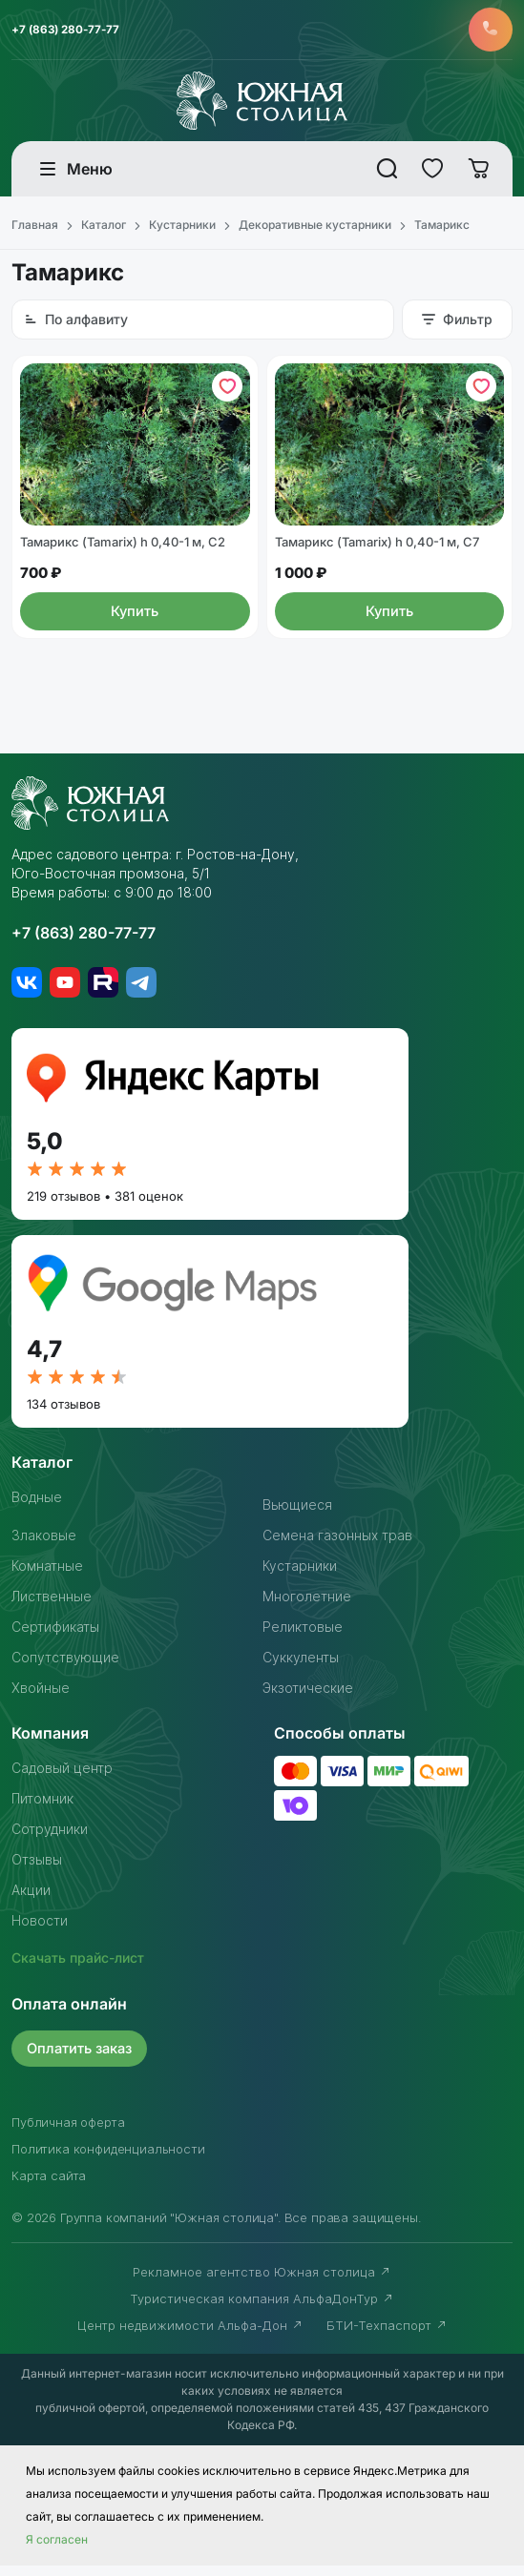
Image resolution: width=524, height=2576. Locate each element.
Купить (134, 622)
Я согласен (57, 2550)
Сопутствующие (65, 1667)
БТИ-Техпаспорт (387, 2335)
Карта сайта (48, 2186)
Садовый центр (62, 1778)
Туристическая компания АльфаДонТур (262, 2309)
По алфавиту (76, 323)
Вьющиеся (297, 1515)
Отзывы (36, 1870)
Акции (31, 1900)
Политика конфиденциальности (108, 2159)
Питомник (42, 1809)
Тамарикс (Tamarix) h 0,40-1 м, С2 (122, 553)
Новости (39, 1931)
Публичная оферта (67, 2132)
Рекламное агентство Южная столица (262, 2282)
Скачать (77, 1968)
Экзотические (307, 1698)
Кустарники (299, 1576)
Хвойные (40, 1698)
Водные (36, 1507)
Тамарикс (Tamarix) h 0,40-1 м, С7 (377, 553)
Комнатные (47, 1576)
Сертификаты (55, 1637)
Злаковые (43, 1545)
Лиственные (51, 1606)
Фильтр (457, 323)
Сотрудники (49, 1839)
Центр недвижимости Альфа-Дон (190, 2335)
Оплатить (82, 2059)
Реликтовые (302, 1637)
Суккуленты (300, 1667)
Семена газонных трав (337, 1545)
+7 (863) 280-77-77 (68, 31)
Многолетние (306, 1606)
